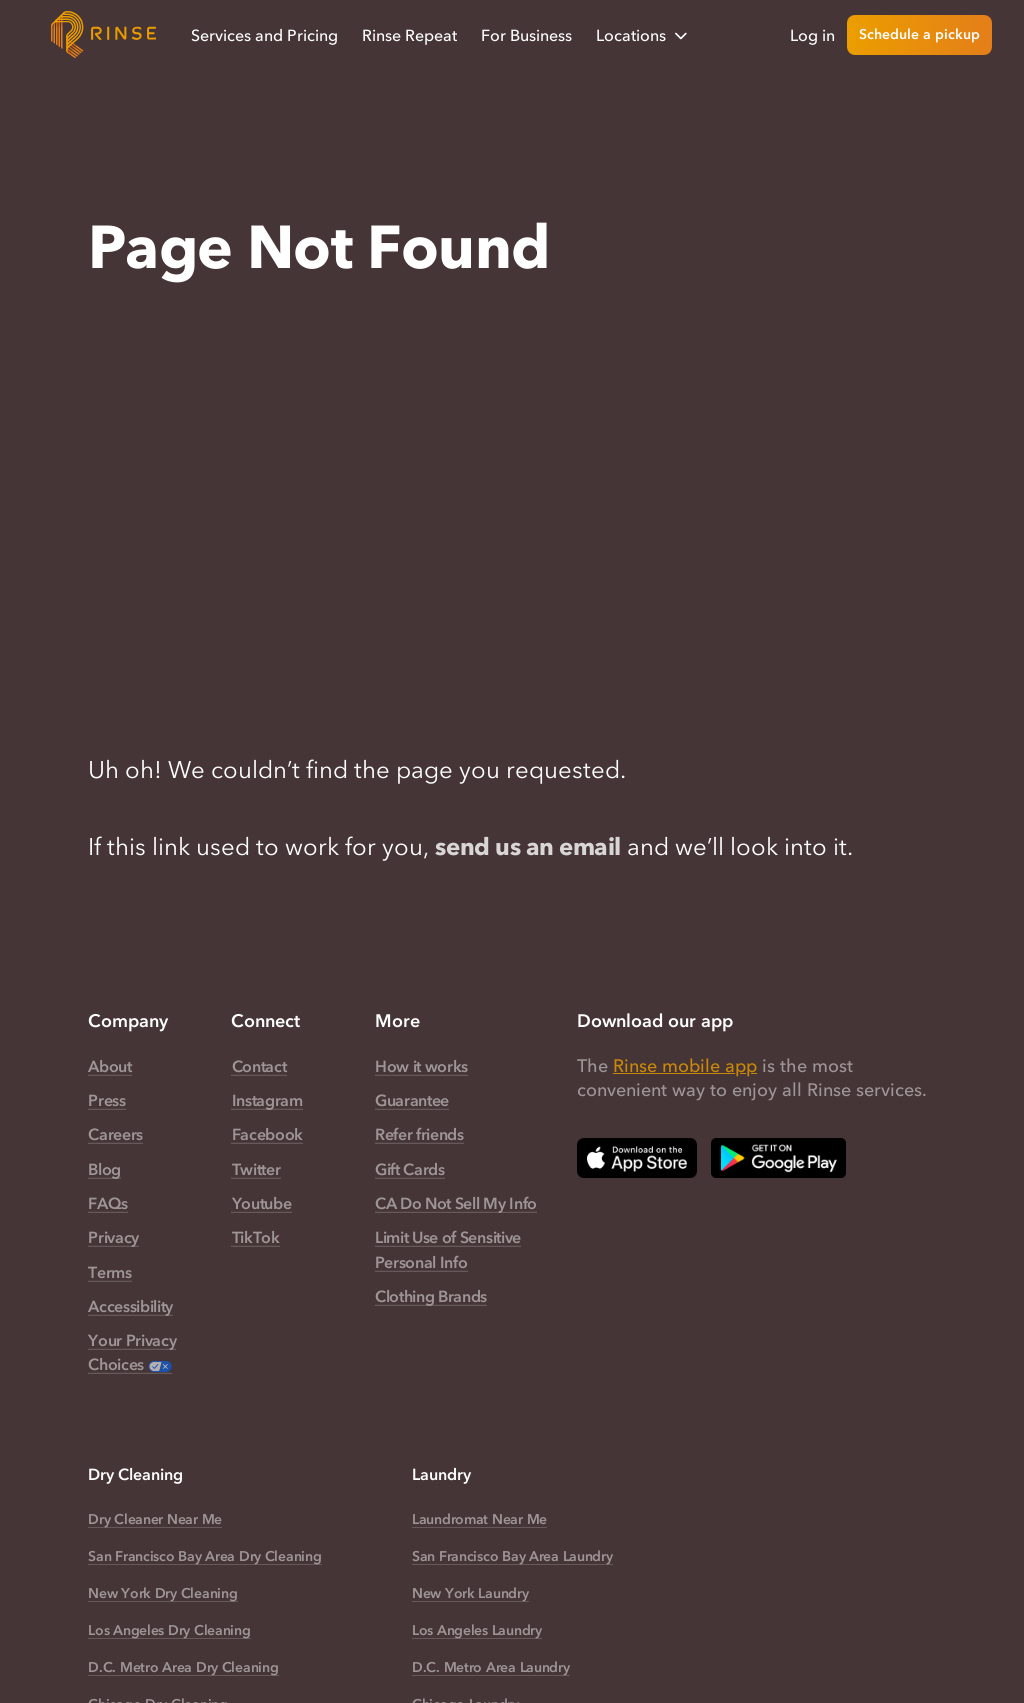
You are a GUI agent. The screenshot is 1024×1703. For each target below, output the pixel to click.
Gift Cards (410, 1169)
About (109, 1066)
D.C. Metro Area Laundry (491, 1667)
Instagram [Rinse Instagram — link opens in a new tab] (267, 1100)
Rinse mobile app (685, 1066)
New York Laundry (470, 1593)
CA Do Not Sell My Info (456, 1203)
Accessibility (130, 1306)
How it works (421, 1066)
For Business (526, 35)
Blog (104, 1169)
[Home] (104, 35)
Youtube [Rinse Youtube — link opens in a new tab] (262, 1203)
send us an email (527, 846)
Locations (643, 35)
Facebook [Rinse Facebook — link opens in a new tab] (267, 1134)
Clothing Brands (431, 1296)
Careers (115, 1134)
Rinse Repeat (409, 35)
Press (106, 1100)
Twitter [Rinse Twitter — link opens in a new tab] (256, 1169)
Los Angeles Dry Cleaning (169, 1630)
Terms (109, 1272)
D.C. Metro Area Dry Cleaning (183, 1667)
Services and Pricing (264, 35)
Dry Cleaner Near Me (155, 1519)
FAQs (108, 1203)
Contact (259, 1066)
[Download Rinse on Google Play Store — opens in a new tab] (778, 1158)
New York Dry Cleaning (162, 1593)
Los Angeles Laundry (477, 1630)
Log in (812, 35)
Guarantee (412, 1100)
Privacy (113, 1237)
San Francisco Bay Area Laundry (512, 1556)
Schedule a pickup (919, 34)
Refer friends (419, 1134)
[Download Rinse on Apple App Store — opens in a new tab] (637, 1158)
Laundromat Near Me (479, 1519)
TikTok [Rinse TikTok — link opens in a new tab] (256, 1237)
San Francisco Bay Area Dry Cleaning (204, 1556)
